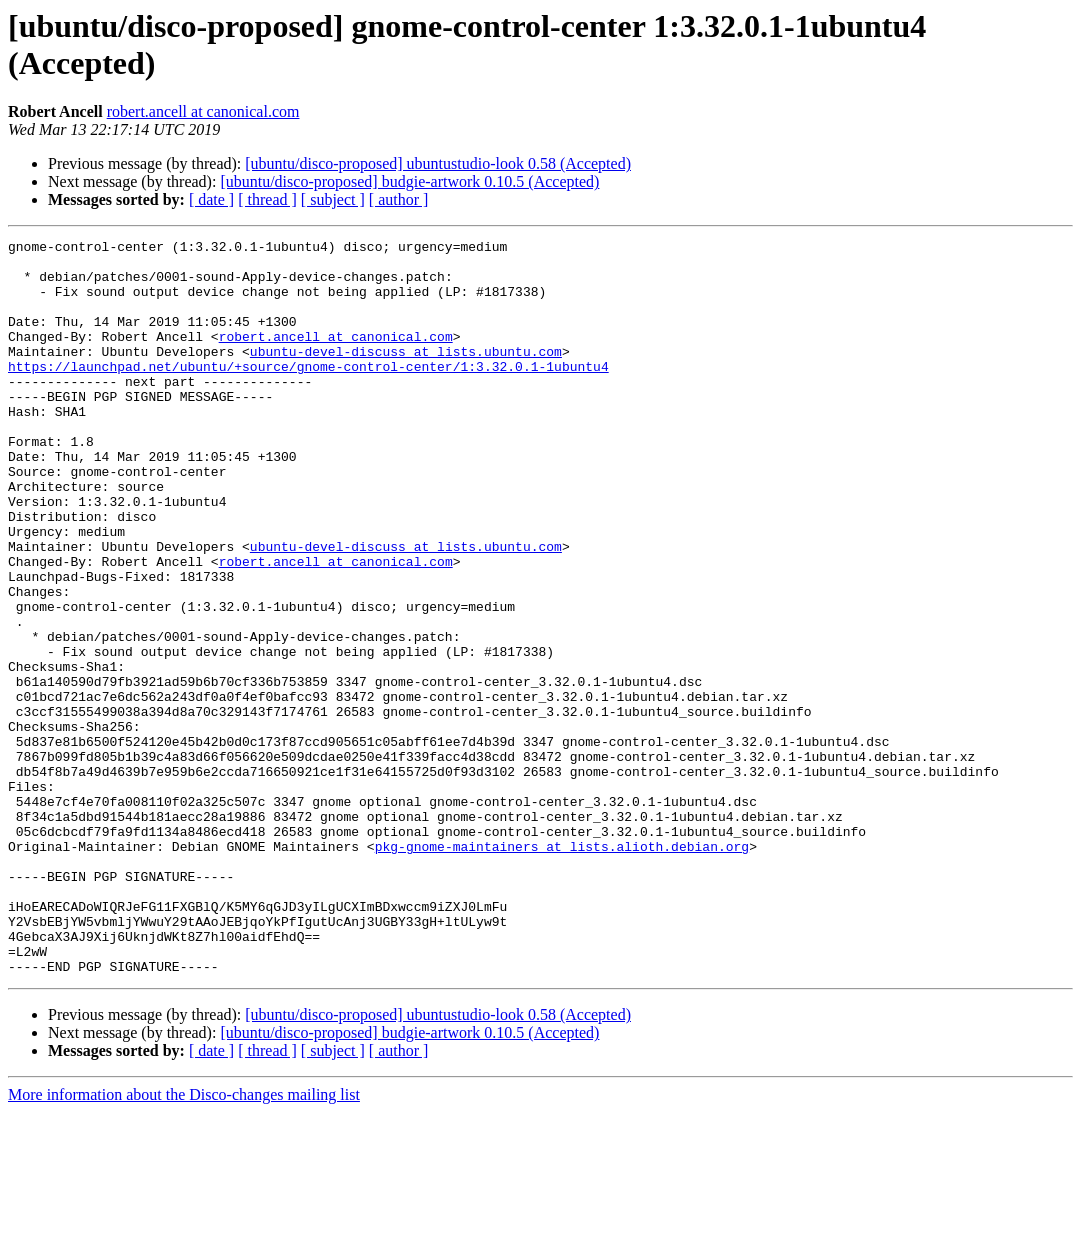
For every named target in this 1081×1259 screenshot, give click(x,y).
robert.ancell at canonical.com (203, 111)
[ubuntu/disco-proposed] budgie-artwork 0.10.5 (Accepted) (409, 181)
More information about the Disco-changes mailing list (184, 1241)
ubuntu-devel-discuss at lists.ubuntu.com (406, 375)
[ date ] (211, 199)
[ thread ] (267, 199)
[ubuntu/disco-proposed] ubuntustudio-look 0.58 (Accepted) (438, 163)
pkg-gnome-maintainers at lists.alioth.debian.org (562, 969)
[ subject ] (333, 199)
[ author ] (399, 199)
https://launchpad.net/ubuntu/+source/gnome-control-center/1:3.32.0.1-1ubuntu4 (308, 393)
